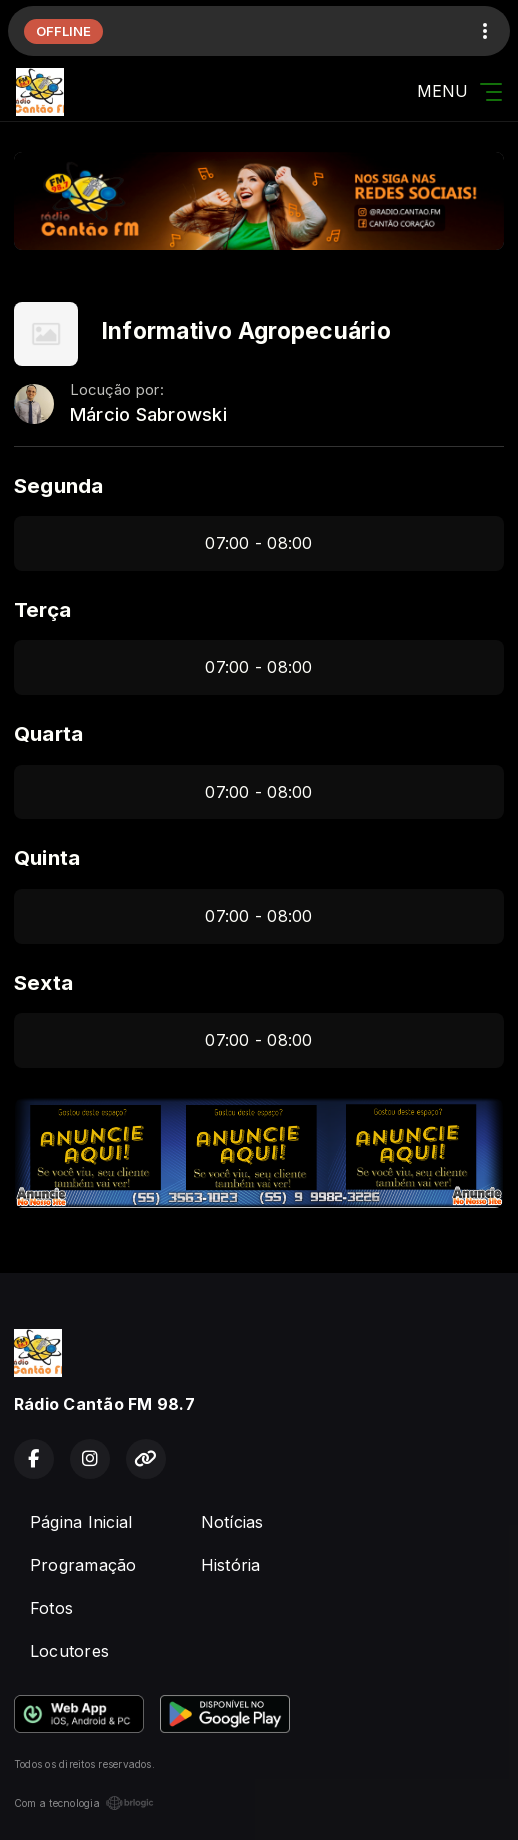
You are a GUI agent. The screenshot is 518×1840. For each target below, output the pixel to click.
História (231, 1565)
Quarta (48, 733)
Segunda (59, 485)
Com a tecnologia (84, 1803)
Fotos (51, 1608)
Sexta (43, 982)
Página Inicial (81, 1522)
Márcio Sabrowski (148, 414)
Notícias (232, 1522)
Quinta (47, 857)
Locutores (69, 1651)
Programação (83, 1565)
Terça (42, 609)
